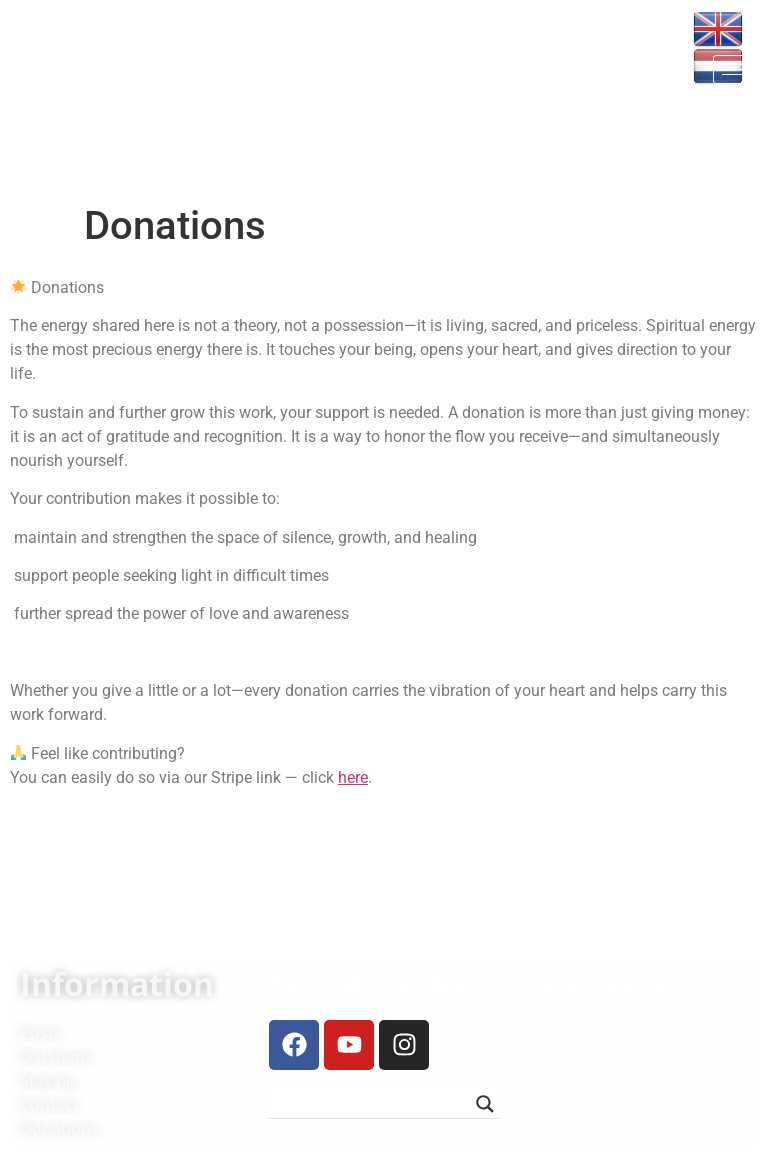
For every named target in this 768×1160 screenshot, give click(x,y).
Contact (49, 1104)
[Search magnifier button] (485, 1104)
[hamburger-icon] (735, 69)
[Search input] (374, 1104)
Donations (59, 1128)
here (353, 777)
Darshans (56, 1056)
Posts (41, 1032)
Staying (47, 1080)
